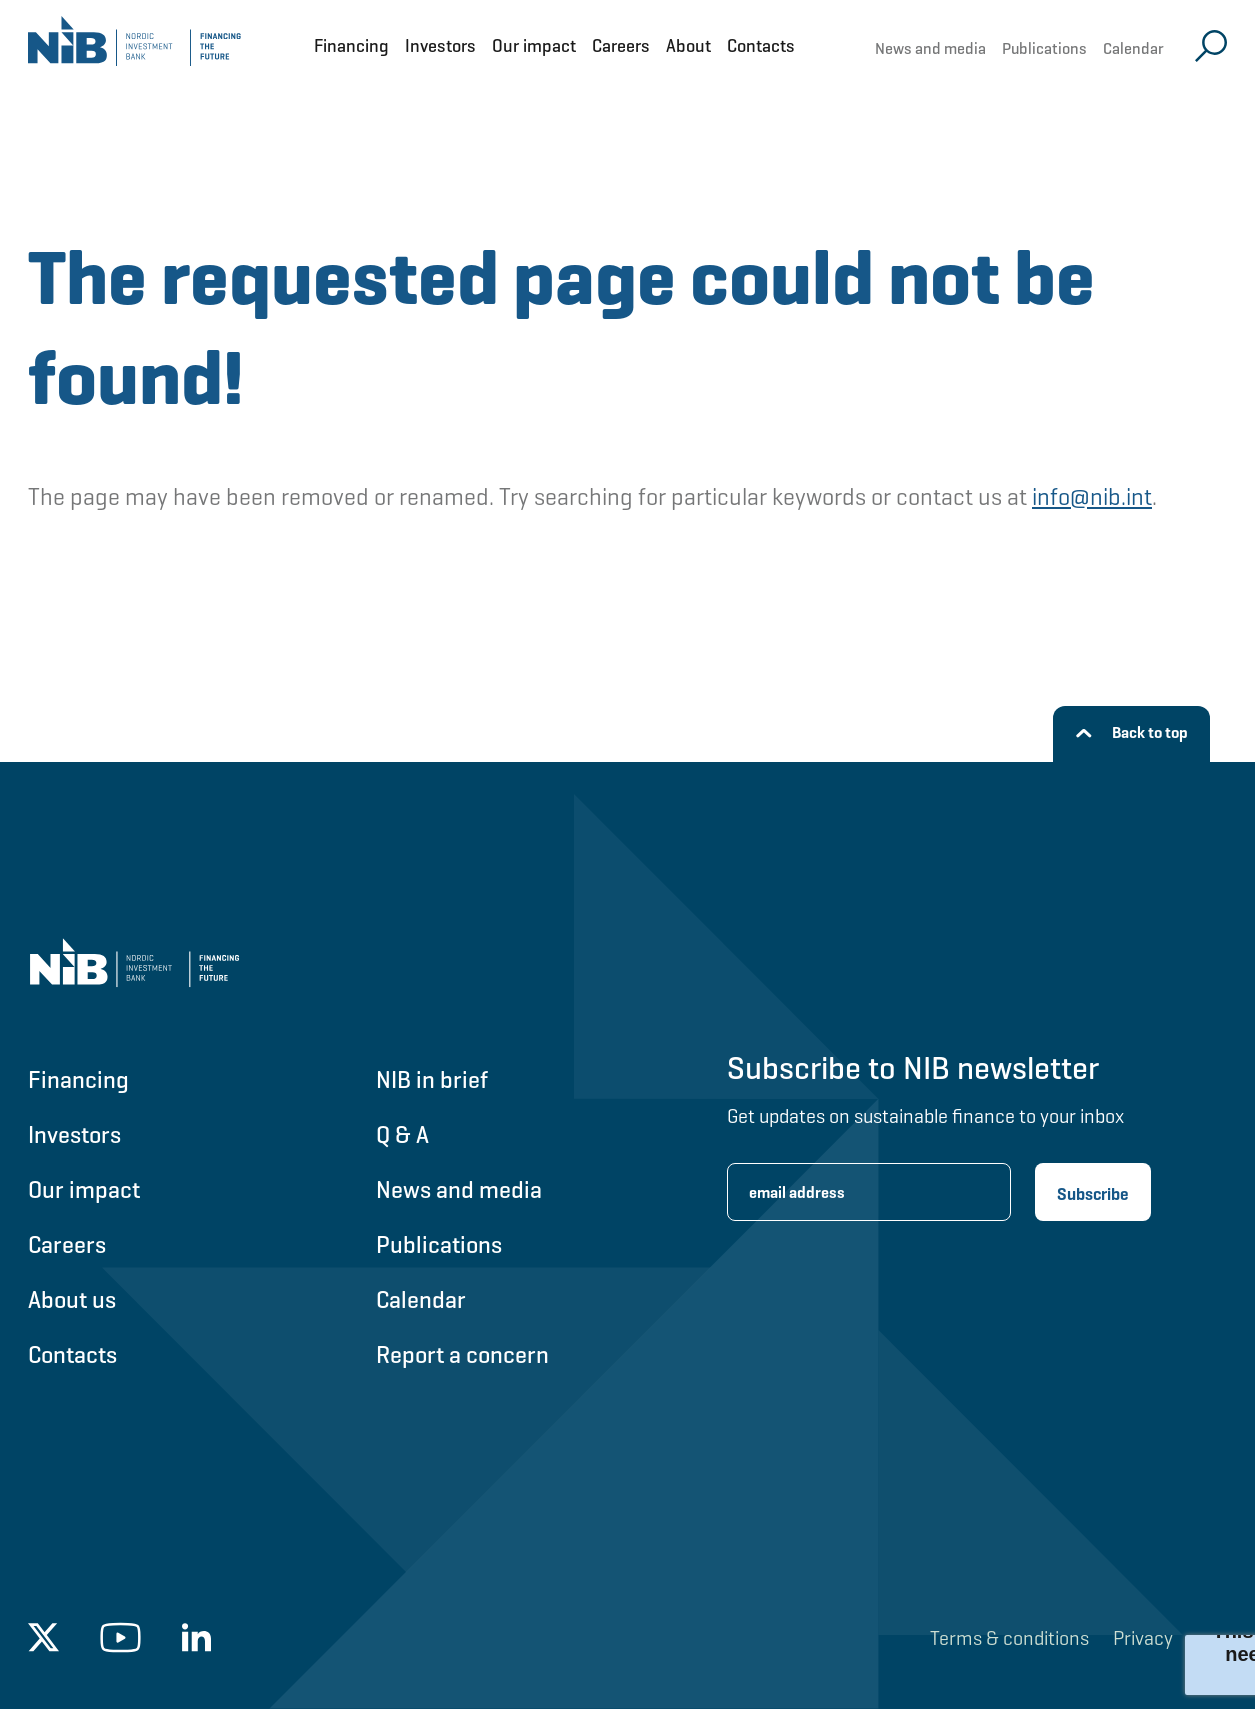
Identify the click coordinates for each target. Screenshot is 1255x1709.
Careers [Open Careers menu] (621, 45)
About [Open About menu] (688, 45)
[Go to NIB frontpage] (134, 45)
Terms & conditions (1009, 1638)
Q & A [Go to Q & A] (402, 1134)
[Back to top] (1131, 734)
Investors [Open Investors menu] (440, 45)
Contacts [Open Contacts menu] (761, 45)
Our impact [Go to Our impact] (84, 1189)
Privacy (1143, 1638)
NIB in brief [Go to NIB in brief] (432, 1079)
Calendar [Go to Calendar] (421, 1299)
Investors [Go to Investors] (74, 1134)
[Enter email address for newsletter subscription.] (869, 1192)
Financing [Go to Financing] (78, 1079)
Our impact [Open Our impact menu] (534, 45)
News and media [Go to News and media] (459, 1189)
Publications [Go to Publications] (439, 1244)
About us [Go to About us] (72, 1299)
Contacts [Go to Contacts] (72, 1354)
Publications (1044, 48)
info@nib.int (1092, 496)
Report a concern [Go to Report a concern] (462, 1354)
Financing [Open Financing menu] (351, 45)
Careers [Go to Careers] (67, 1244)
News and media (930, 48)
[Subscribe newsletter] (1093, 1192)
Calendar (1133, 48)
